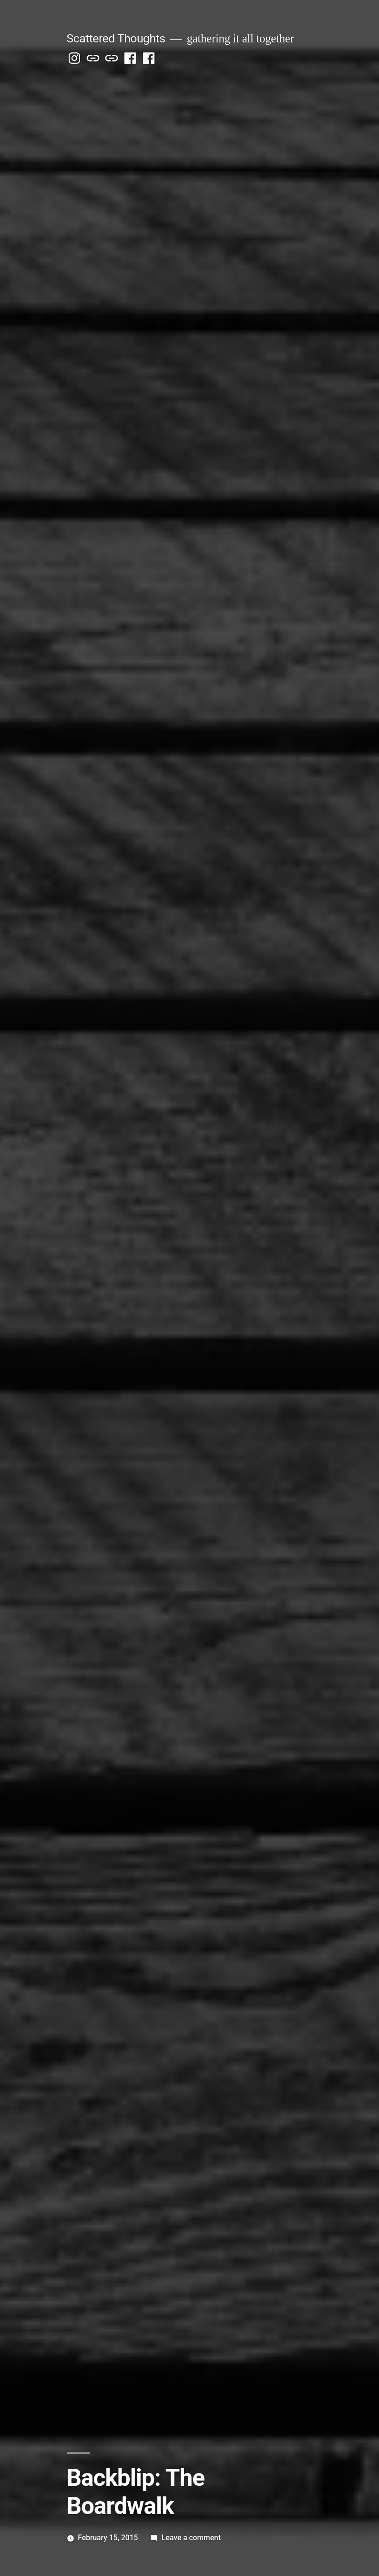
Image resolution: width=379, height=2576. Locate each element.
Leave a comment (191, 2537)
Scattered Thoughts (116, 38)
